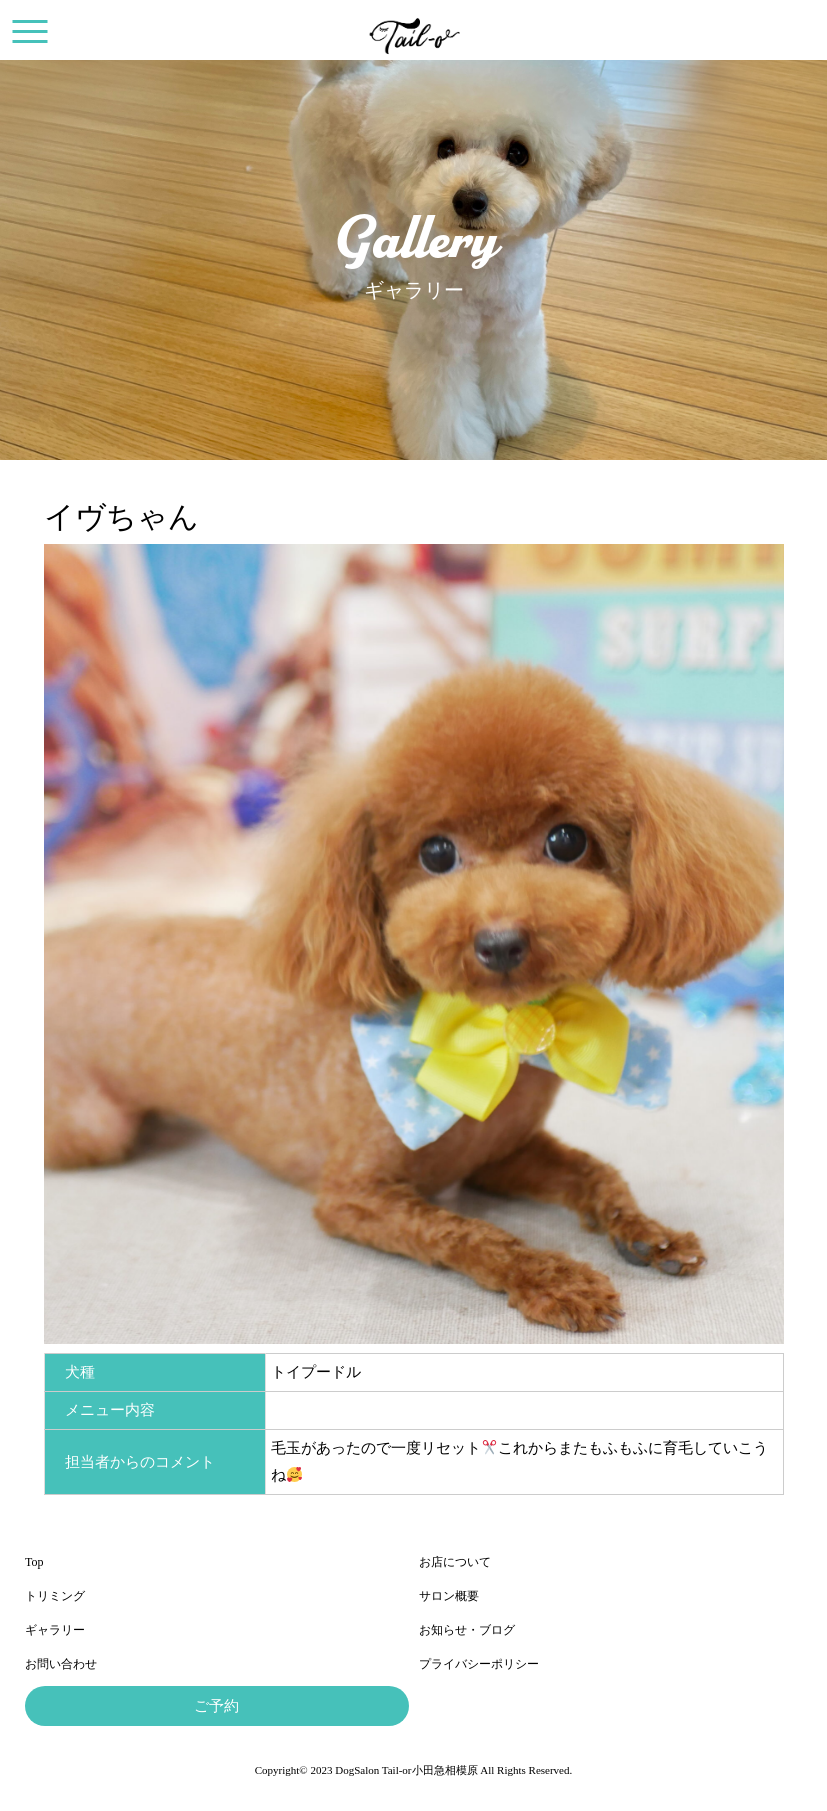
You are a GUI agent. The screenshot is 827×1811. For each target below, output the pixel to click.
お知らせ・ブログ (467, 1630)
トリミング (55, 1596)
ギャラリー (55, 1630)
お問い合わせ (61, 1664)
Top (34, 1562)
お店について (455, 1562)
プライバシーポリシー (479, 1664)
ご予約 (216, 1706)
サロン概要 (449, 1596)
